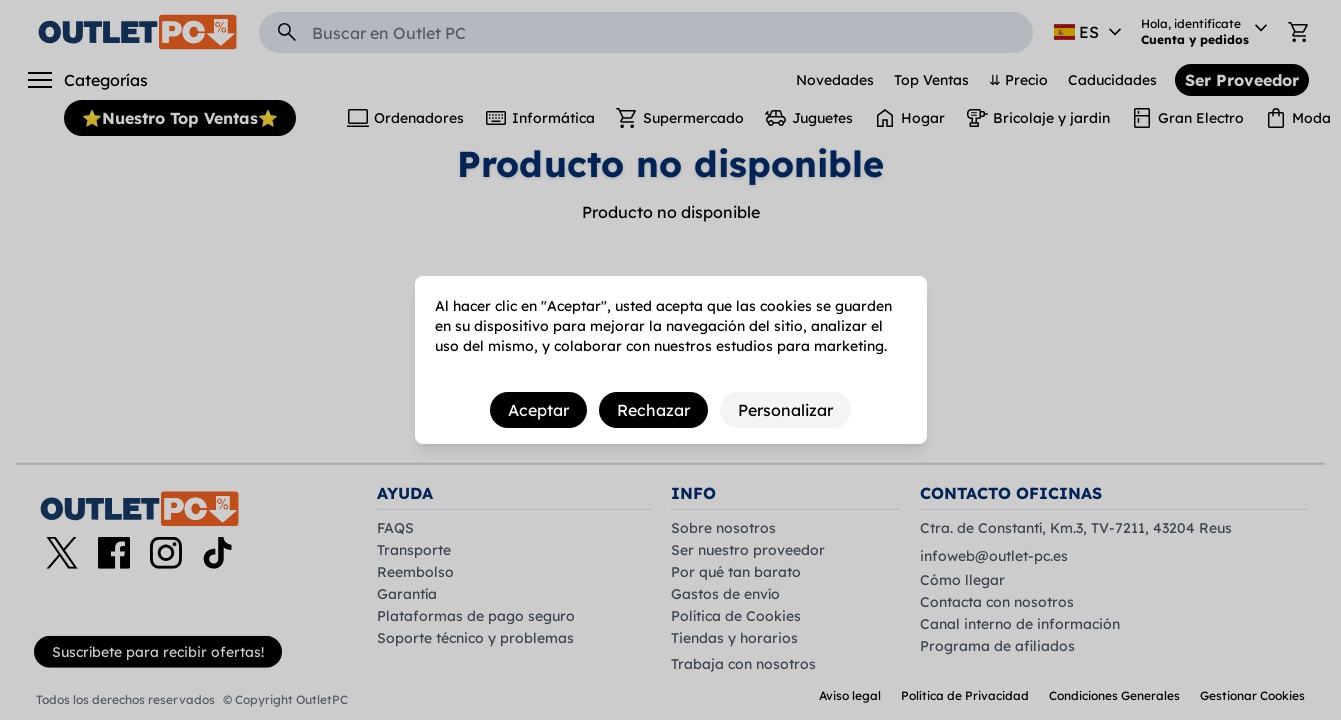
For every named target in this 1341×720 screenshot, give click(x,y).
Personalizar (785, 410)
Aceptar (538, 410)
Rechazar (653, 410)
